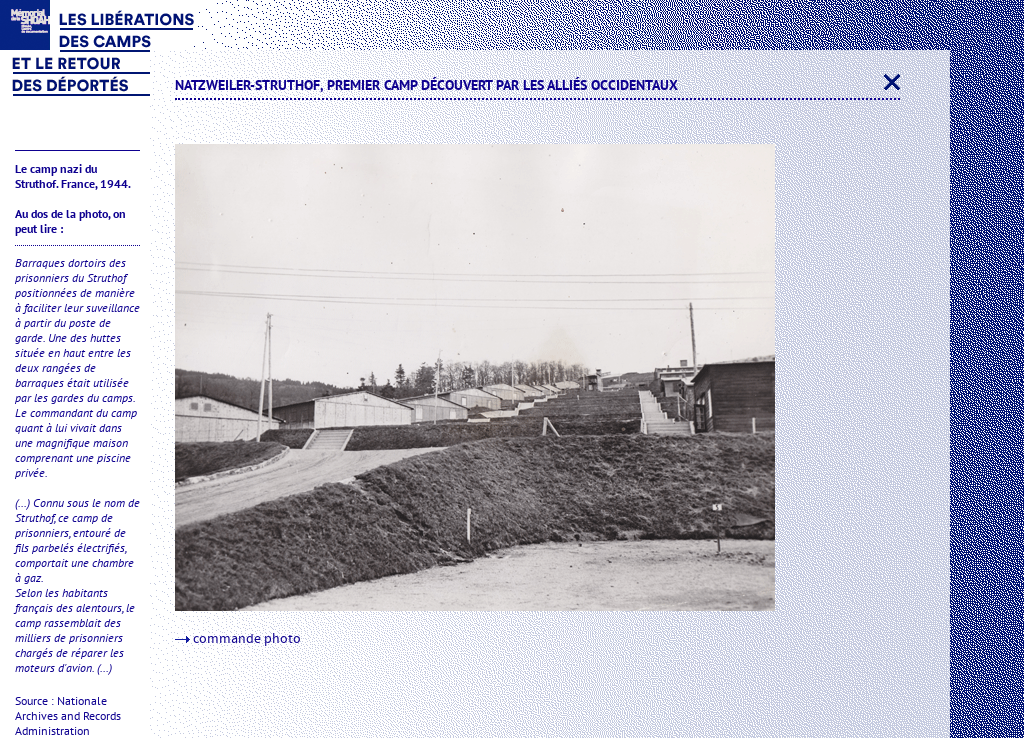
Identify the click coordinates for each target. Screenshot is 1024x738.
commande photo (238, 639)
